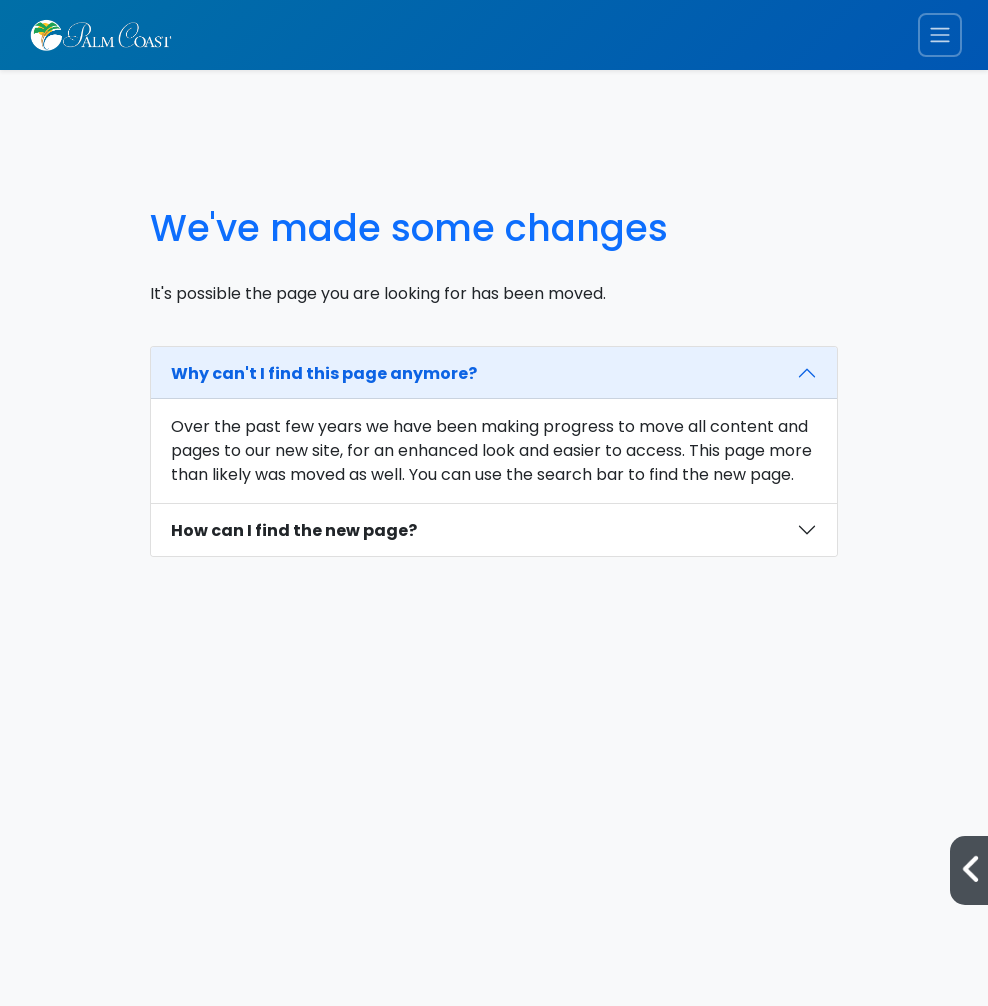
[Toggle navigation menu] (940, 35)
